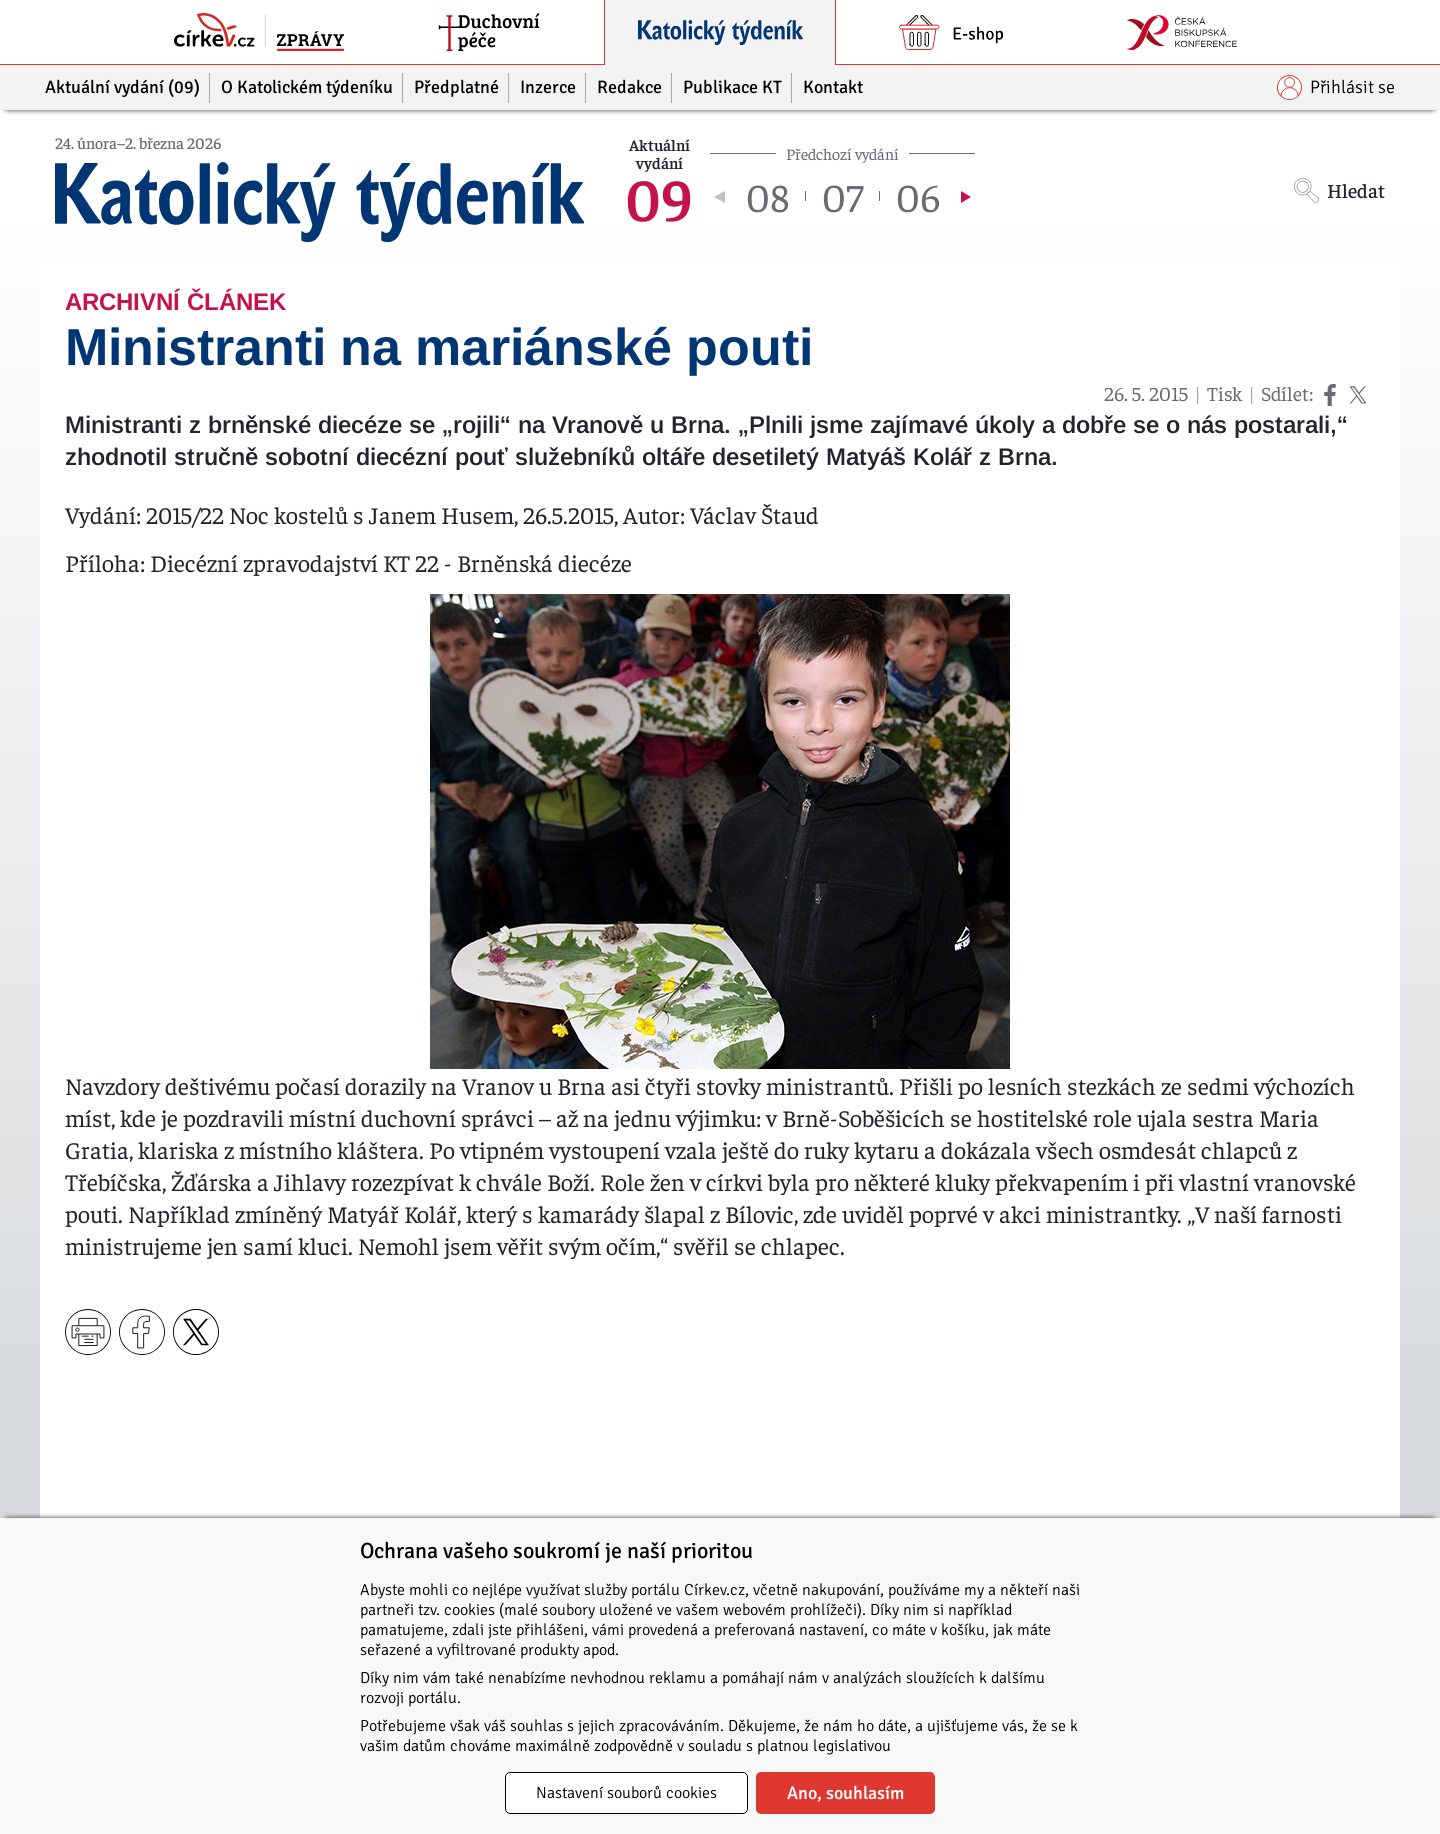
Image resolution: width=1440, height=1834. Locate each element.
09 (659, 196)
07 (842, 196)
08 (767, 196)
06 (918, 196)
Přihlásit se (1336, 87)
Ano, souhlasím (845, 1793)
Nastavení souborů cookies (626, 1793)
